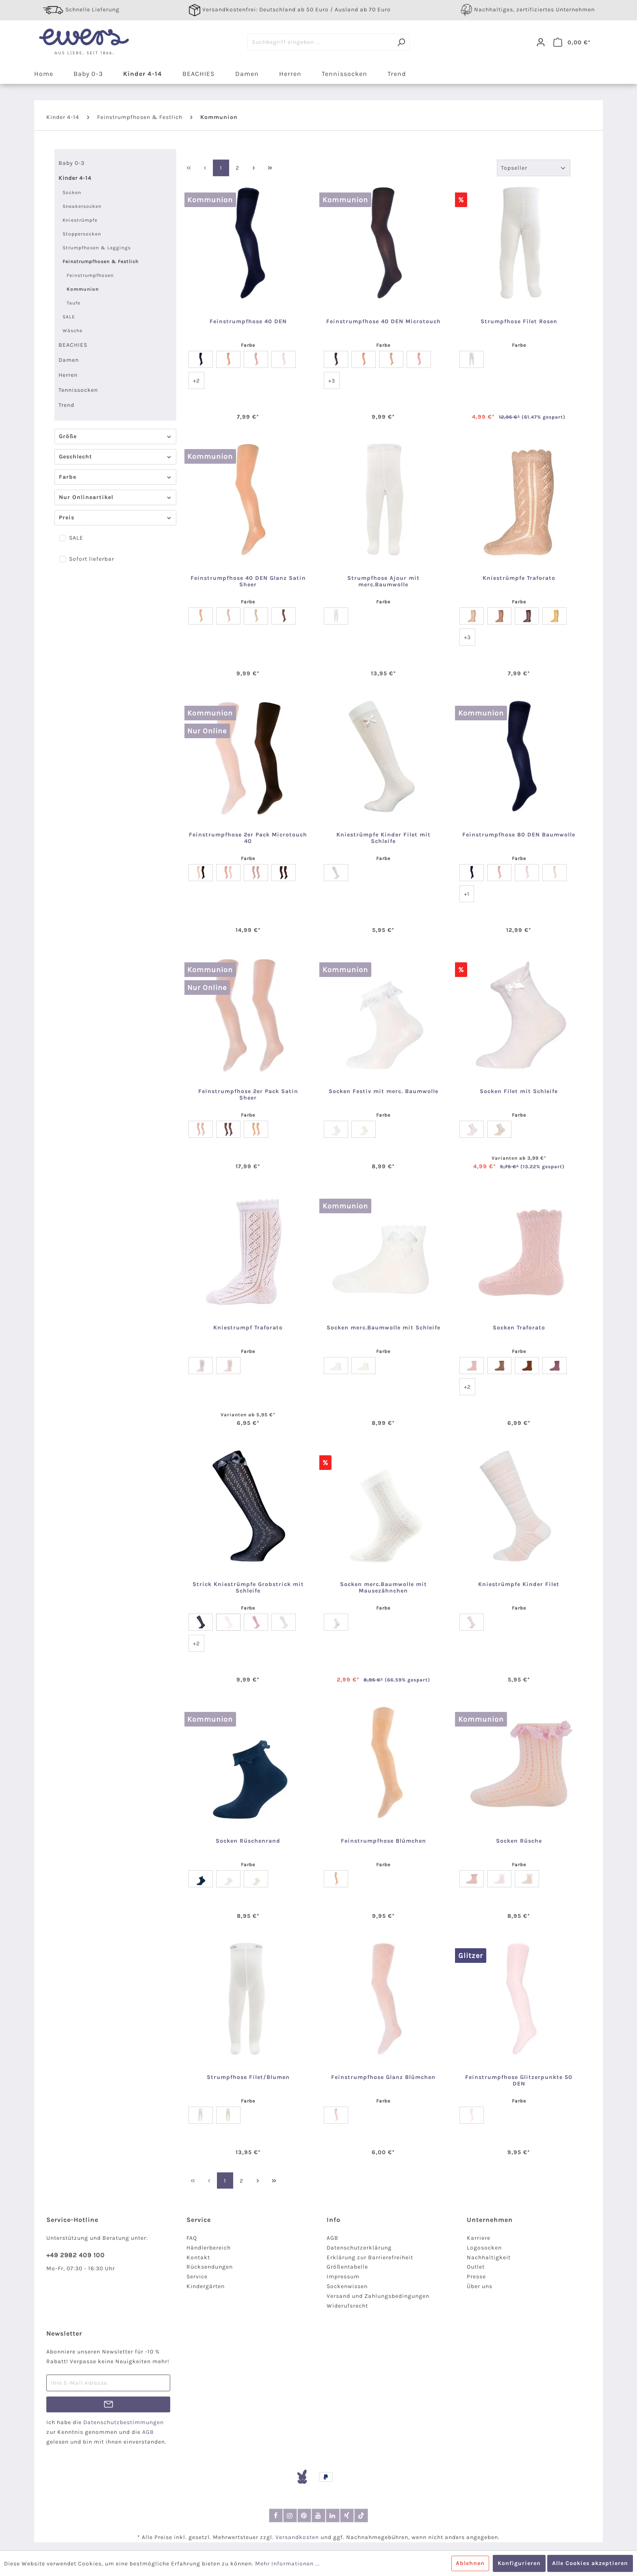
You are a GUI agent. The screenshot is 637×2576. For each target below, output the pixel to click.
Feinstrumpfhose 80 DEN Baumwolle (518, 835)
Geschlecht (115, 456)
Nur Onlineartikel (115, 497)
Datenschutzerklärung (359, 2247)
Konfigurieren (519, 2563)
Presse (476, 2276)
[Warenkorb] (572, 42)
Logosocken (484, 2247)
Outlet (476, 2266)
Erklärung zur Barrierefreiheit (370, 2257)
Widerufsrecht (347, 2305)
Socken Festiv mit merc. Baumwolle (383, 1091)
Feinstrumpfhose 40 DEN (248, 321)
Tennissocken (78, 390)
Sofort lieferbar (91, 558)
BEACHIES (72, 344)
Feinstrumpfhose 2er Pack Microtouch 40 (248, 838)
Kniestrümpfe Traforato (519, 578)
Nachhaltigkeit (489, 2257)
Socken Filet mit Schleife (519, 1091)
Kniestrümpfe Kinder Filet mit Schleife (383, 838)
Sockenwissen (347, 2286)
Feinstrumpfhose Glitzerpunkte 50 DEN (518, 2080)
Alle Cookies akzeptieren (590, 2563)
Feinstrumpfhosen (90, 275)
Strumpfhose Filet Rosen (519, 321)
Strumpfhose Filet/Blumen (248, 2077)
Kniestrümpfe (80, 220)
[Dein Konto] (540, 42)
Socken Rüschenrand (248, 1841)
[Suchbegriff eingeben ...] (320, 42)
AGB (332, 2238)
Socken (72, 192)
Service (197, 2276)
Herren (68, 375)
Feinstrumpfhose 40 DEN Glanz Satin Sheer (248, 581)
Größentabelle (347, 2266)
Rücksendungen (209, 2266)
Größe (115, 436)
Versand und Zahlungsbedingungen (378, 2296)
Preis (115, 517)
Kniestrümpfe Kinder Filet (518, 1584)
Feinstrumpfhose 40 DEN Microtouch (383, 321)
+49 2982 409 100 (75, 2255)
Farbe (115, 476)
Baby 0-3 (71, 163)
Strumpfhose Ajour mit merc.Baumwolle (383, 581)
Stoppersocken (82, 234)
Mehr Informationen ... (287, 2563)
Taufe (73, 303)
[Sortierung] (533, 168)
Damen (68, 360)
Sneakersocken (82, 206)
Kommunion (83, 289)
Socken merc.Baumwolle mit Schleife (383, 1328)
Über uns (479, 2286)
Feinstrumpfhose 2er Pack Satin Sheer (248, 1094)
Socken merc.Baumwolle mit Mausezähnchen (383, 1587)
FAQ (191, 2238)
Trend (66, 405)
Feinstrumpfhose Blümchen (383, 1841)
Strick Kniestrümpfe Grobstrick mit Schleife (248, 1587)
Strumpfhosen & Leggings (97, 248)
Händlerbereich (208, 2247)
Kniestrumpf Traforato (248, 1328)
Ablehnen (470, 2563)
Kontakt (198, 2257)
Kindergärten (205, 2286)
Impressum (343, 2276)
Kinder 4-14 (74, 178)
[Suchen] (401, 42)
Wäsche (72, 330)
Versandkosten (297, 2537)
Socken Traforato (519, 1328)
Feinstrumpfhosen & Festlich (101, 261)
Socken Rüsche (519, 1841)
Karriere (478, 2238)
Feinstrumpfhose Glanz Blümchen (383, 2077)
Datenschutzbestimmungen (123, 2422)
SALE (69, 317)
